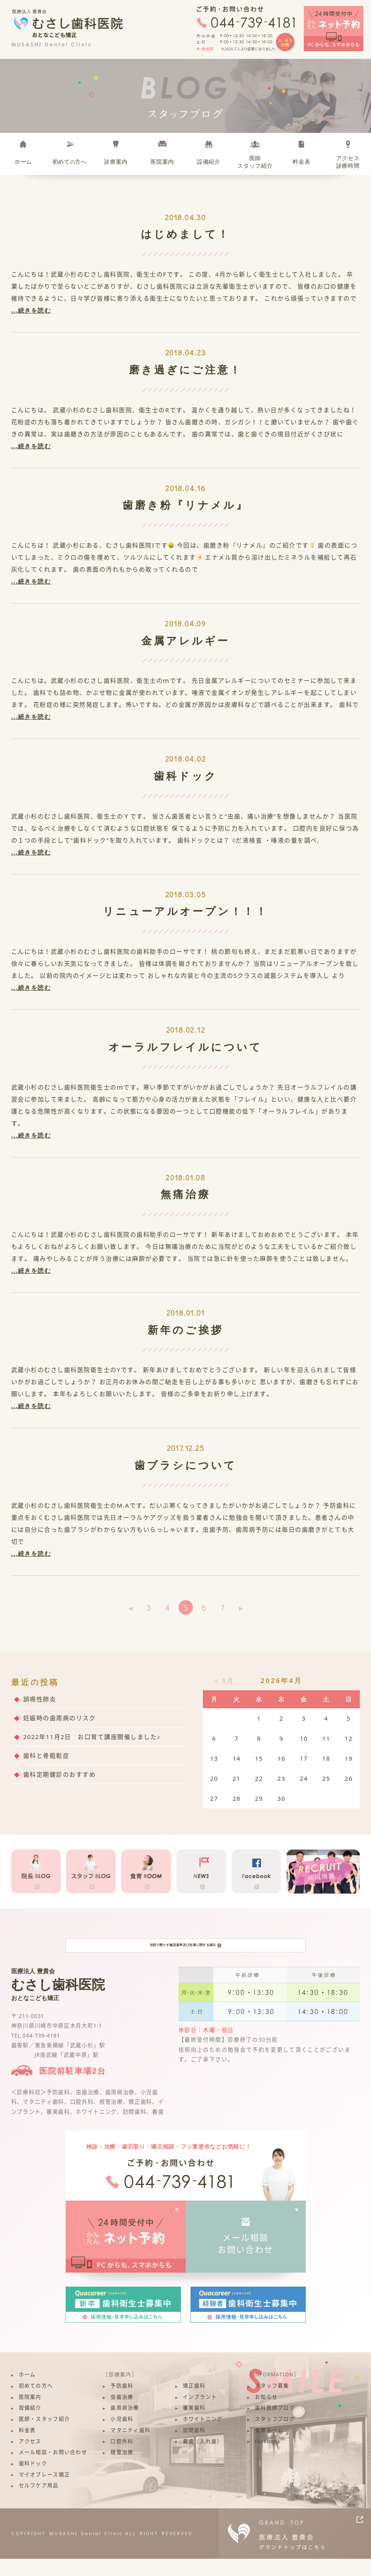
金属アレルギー (185, 640)
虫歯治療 (121, 2414)
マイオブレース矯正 (44, 2491)
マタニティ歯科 (130, 2447)
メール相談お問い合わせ (245, 2260)
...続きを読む (31, 310)
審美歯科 (194, 2425)
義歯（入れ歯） (203, 2458)
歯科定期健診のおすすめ (59, 1774)
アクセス (30, 2458)
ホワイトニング (203, 2436)
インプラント (200, 2414)
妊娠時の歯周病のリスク (59, 1718)
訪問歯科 (194, 2447)
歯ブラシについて (185, 1465)
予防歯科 (121, 2403)
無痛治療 (185, 1194)
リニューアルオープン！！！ (185, 911)
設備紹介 (209, 161)
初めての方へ (36, 2403)
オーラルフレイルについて (185, 1046)
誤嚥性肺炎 (39, 1699)
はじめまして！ (186, 234)
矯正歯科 (194, 2403)
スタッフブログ (275, 2436)
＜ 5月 (223, 1680)
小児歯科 (121, 2436)
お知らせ (266, 2414)
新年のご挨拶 (185, 1329)
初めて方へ (69, 161)
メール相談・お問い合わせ (53, 2469)
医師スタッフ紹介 (255, 161)
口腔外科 (121, 2458)
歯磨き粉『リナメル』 (185, 505)
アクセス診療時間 (348, 161)
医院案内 (162, 161)
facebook (268, 2458)
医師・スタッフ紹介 (44, 2436)
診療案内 (116, 161)
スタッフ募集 (272, 2403)
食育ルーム (269, 2447)
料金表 (301, 161)
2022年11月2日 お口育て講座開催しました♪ (92, 1737)
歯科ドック (185, 775)
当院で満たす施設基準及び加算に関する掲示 (185, 1954)
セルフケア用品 (39, 2503)
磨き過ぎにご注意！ (186, 369)
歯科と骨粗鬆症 (46, 1755)
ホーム (23, 161)
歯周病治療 (124, 2425)
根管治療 (121, 2469)
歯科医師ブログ (275, 2425)
